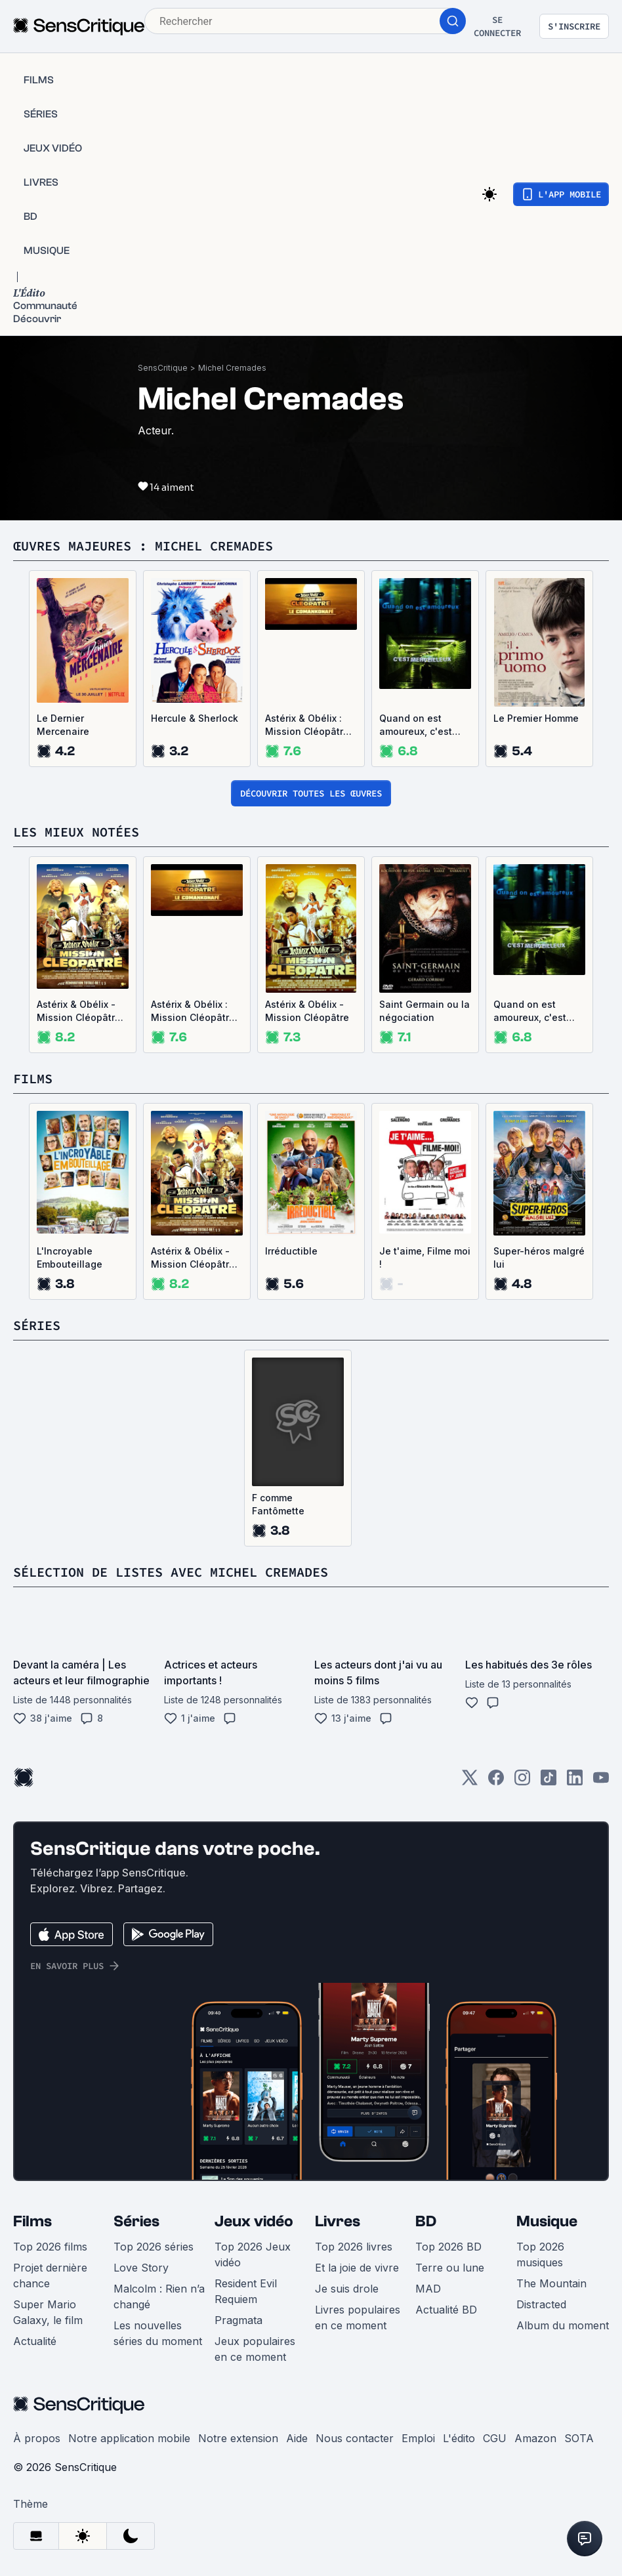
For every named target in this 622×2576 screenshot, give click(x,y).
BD (425, 2221)
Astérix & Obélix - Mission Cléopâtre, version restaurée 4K (80, 1011)
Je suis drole (347, 2288)
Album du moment (562, 2325)
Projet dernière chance (50, 2275)
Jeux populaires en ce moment (255, 2349)
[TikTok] (548, 1781)
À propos (36, 2438)
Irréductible (291, 1251)
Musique (546, 2221)
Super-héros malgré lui (539, 1257)
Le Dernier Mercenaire (63, 725)
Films (32, 2221)
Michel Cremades (232, 368)
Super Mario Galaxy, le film (48, 2312)
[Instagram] (522, 1781)
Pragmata (238, 2320)
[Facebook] (496, 1781)
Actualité (34, 2341)
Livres (337, 2221)
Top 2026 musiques (540, 2254)
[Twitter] (470, 1781)
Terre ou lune (449, 2267)
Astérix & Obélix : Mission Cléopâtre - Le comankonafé (310, 725)
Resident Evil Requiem (246, 2291)
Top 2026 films (50, 2246)
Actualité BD (446, 2309)
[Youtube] (601, 1781)
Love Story (141, 2267)
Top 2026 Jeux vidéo (253, 2254)
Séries (136, 2221)
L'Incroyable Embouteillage (69, 1257)
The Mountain (551, 2283)
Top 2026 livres (353, 2246)
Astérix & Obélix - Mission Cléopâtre (307, 1011)
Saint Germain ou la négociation (424, 1011)
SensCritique (163, 368)
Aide (297, 2438)
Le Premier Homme (536, 718)
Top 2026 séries (154, 2246)
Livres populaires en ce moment (357, 2317)
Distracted (541, 2304)
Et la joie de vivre (357, 2267)
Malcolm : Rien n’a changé (159, 2296)
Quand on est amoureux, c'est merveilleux (415, 725)
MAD (428, 2288)
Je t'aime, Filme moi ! (424, 1257)
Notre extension (238, 2438)
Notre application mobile (129, 2438)
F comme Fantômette (278, 1504)
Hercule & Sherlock (194, 718)
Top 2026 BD (448, 2246)
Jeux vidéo (254, 2221)
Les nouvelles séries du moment (158, 2333)
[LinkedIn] (575, 1781)
